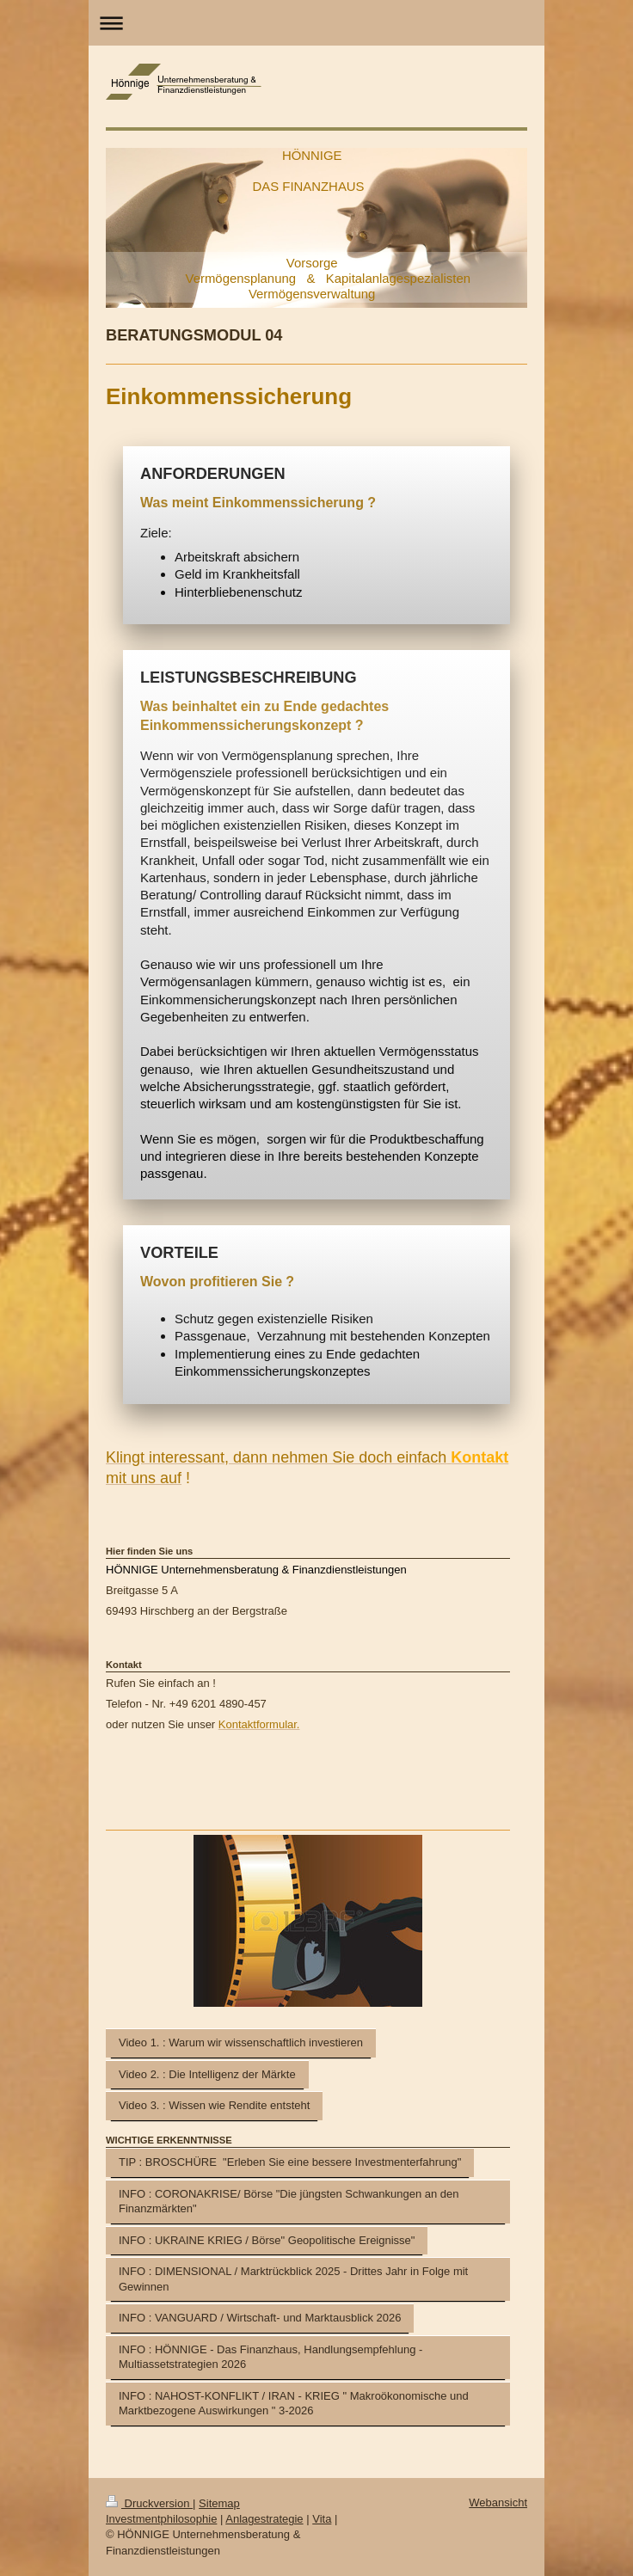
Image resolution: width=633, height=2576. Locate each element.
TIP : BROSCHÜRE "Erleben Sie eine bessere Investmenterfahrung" (290, 2162)
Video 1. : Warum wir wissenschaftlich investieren (241, 2042)
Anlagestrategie (264, 2518)
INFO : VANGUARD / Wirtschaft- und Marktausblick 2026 (260, 2317)
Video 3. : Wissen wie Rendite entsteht (214, 2105)
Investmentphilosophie (161, 2518)
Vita (321, 2518)
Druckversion (149, 2503)
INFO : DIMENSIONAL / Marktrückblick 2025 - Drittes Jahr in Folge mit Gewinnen (293, 2279)
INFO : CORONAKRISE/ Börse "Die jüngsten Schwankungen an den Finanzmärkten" (289, 2201)
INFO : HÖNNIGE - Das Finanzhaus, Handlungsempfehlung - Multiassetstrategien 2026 (270, 2357)
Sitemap (219, 2503)
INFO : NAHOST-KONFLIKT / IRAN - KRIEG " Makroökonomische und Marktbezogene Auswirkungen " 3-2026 (294, 2403)
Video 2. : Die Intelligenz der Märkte (207, 2074)
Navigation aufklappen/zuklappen (316, 22)
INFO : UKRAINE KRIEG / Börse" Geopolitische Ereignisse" (267, 2240)
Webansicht (498, 2502)
